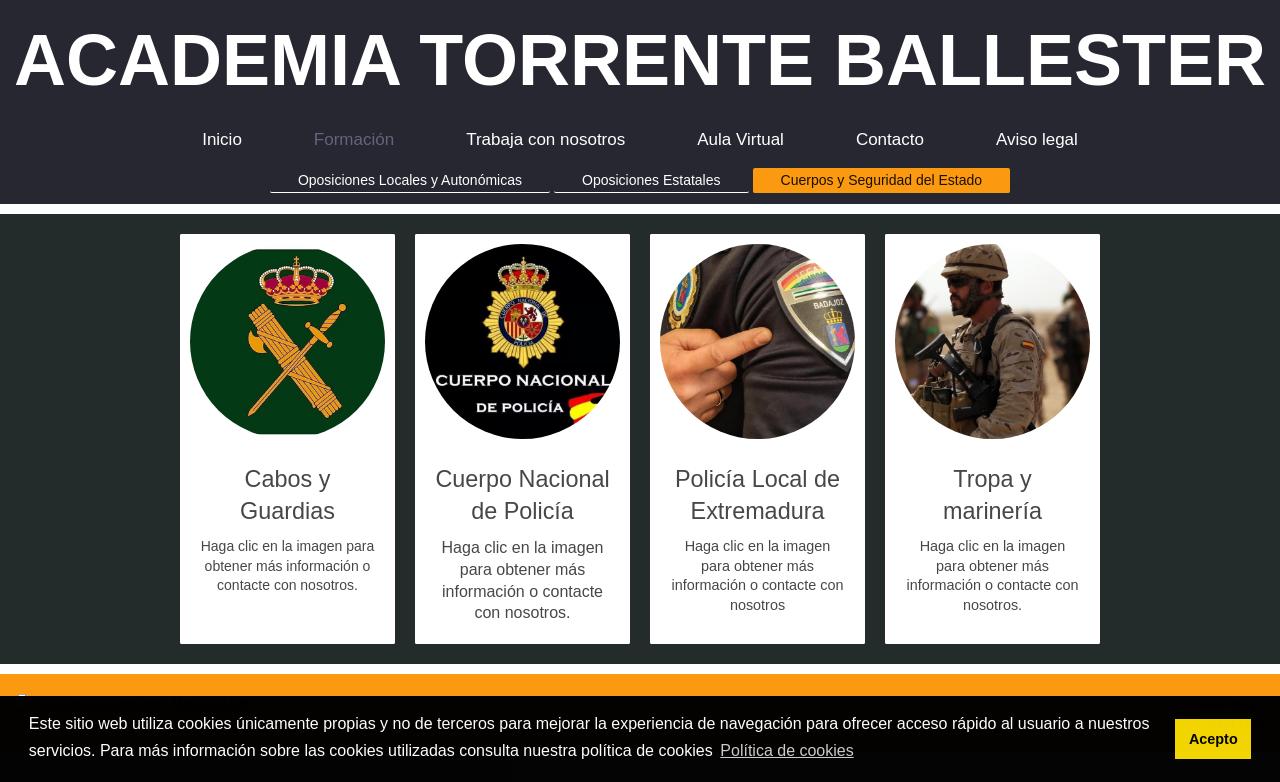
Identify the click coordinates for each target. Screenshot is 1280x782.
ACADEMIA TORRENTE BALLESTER (640, 60)
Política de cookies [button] (786, 750)
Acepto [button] (1213, 739)
